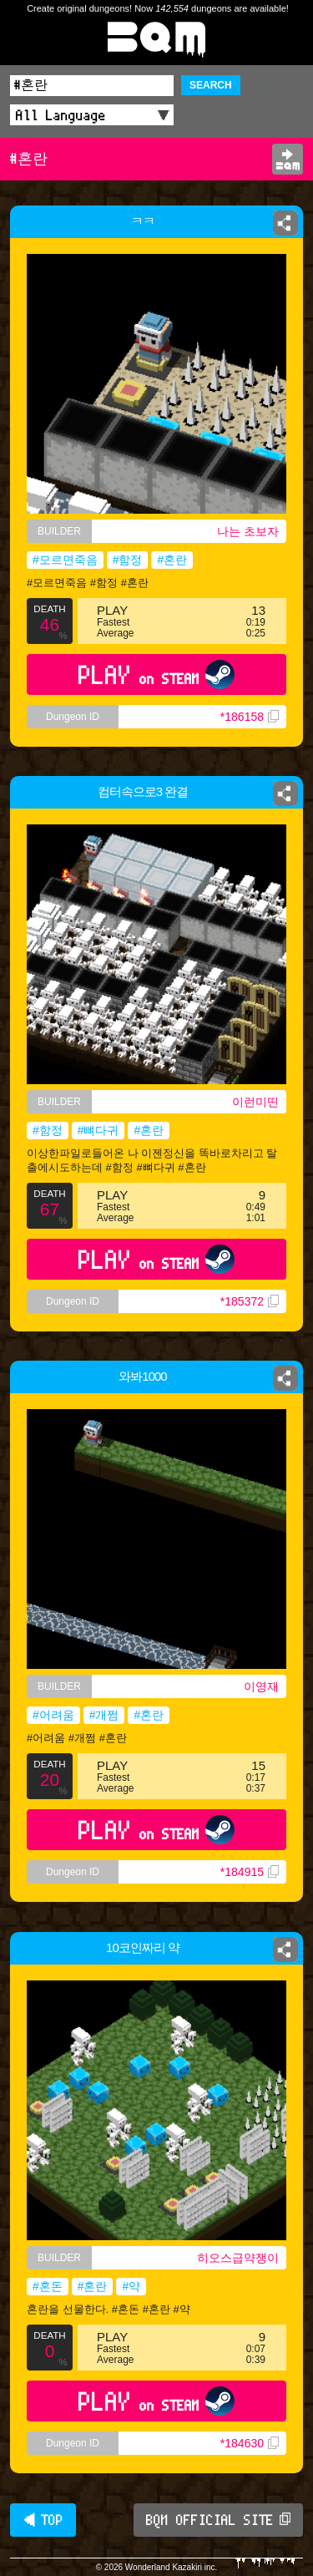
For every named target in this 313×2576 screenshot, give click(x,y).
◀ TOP (43, 2520)
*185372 (249, 1301)
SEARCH (210, 85)
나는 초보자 (248, 531)
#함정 (128, 559)
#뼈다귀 (98, 1130)
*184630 (249, 2443)
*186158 (249, 716)
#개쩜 (104, 1715)
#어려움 (53, 1715)
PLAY (156, 674)
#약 (131, 2286)
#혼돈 (48, 2286)
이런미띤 (255, 1101)
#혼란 (172, 559)
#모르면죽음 (65, 559)
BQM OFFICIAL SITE (218, 2520)
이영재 (261, 1686)
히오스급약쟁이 (238, 2257)
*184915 (249, 1872)
